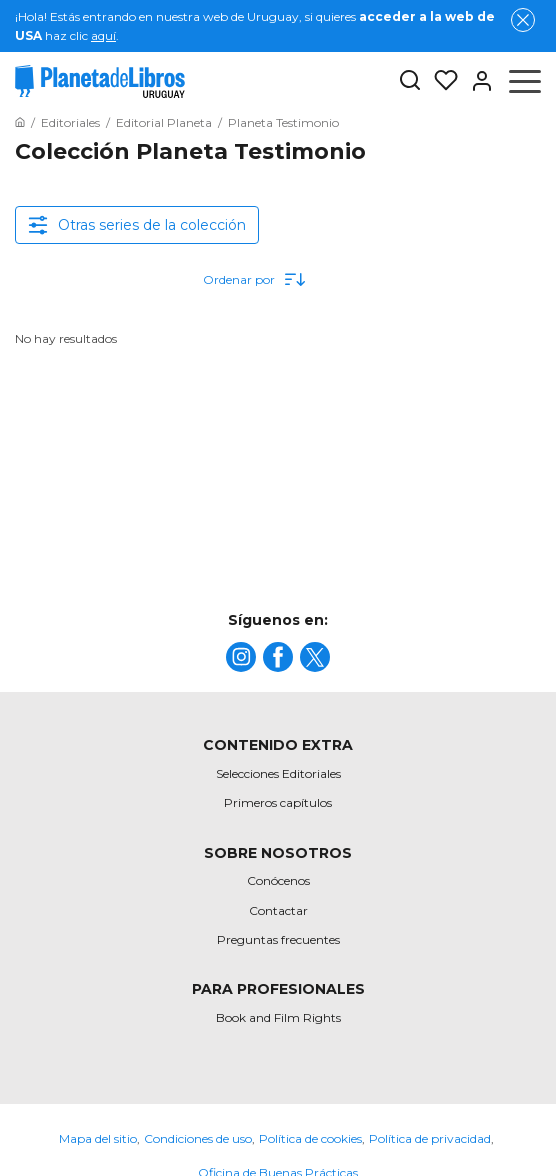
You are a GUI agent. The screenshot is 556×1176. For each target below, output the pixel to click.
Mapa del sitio (98, 1138)
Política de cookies (310, 1138)
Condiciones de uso (198, 1138)
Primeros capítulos (278, 802)
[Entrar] (476, 81)
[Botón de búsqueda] (410, 81)
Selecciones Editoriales (278, 773)
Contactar (278, 910)
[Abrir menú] (525, 81)
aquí (103, 35)
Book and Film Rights (278, 1017)
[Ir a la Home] (20, 122)
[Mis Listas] (440, 81)
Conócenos (278, 880)
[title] (241, 657)
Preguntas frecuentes (278, 939)
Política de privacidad (430, 1138)
